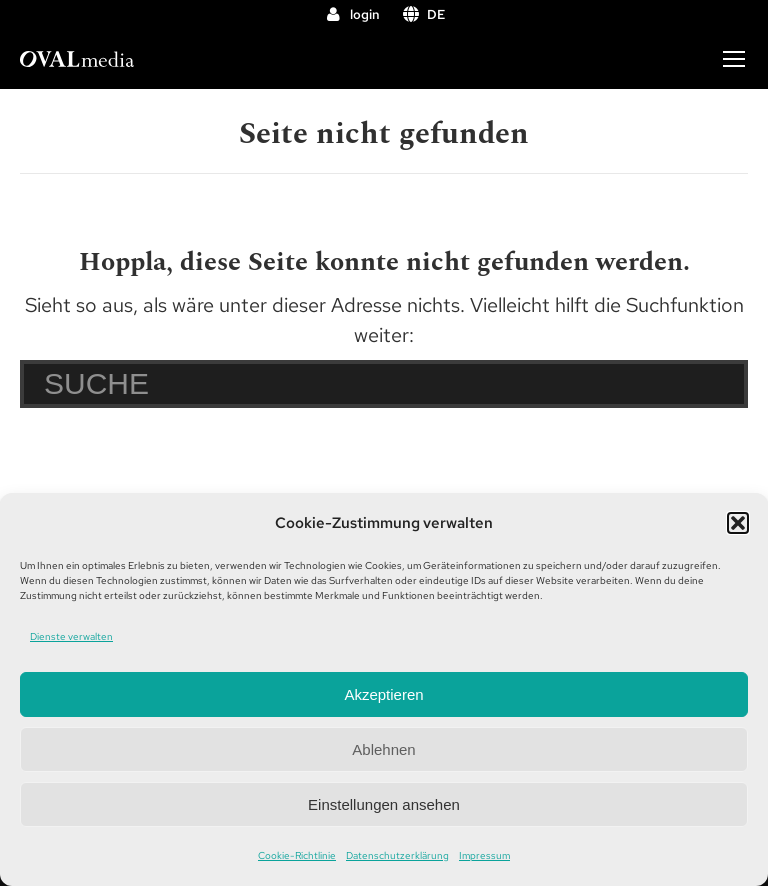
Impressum (484, 855)
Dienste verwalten (71, 636)
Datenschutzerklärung (397, 855)
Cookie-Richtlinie (297, 855)
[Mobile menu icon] (734, 59)
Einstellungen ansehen (384, 804)
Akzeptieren (383, 694)
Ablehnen (383, 749)
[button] (738, 523)
